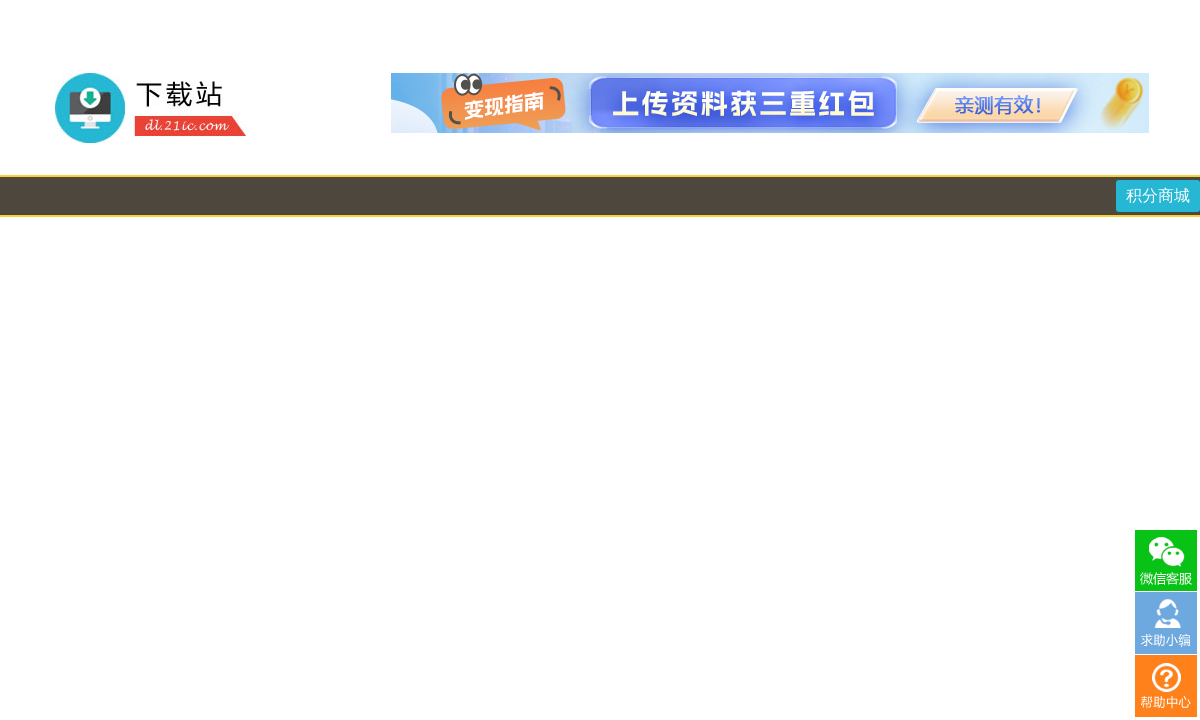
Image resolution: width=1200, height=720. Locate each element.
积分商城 (1158, 195)
